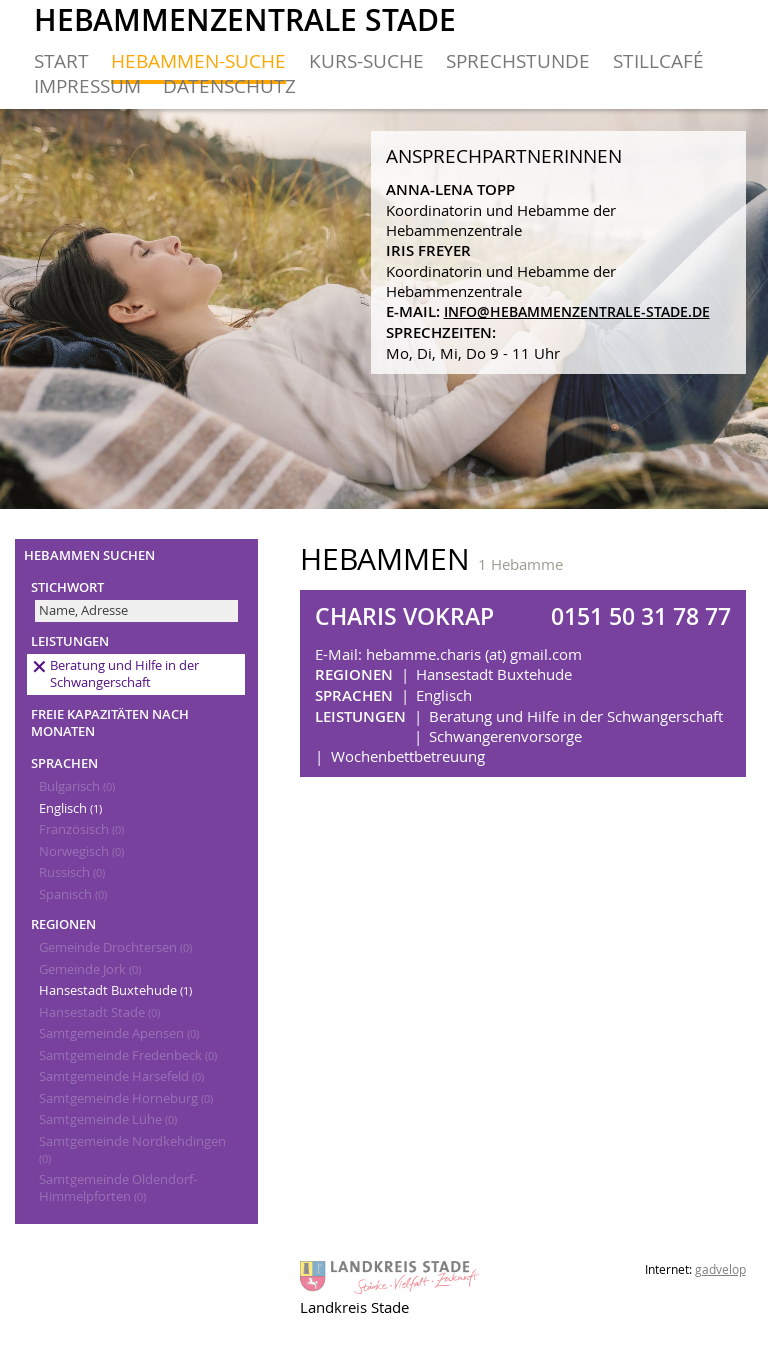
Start (61, 60)
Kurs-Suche (366, 60)
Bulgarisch (77, 786)
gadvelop (720, 1269)
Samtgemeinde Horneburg (126, 1098)
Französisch (81, 829)
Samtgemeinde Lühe (108, 1119)
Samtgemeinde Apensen (119, 1033)
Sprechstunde (518, 60)
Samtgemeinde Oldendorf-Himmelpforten (118, 1188)
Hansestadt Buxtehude (115, 990)
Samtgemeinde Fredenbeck (128, 1055)
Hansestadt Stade (99, 1012)
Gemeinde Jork (90, 969)
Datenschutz (229, 85)
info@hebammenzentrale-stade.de (577, 312)
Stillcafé (658, 60)
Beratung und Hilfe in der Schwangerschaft (124, 674)
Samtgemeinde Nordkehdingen (132, 1149)
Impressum (87, 85)
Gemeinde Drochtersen (115, 947)
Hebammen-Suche (198, 60)
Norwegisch (81, 851)
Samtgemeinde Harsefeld (121, 1076)
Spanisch (73, 894)
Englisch (70, 808)
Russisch (72, 872)
